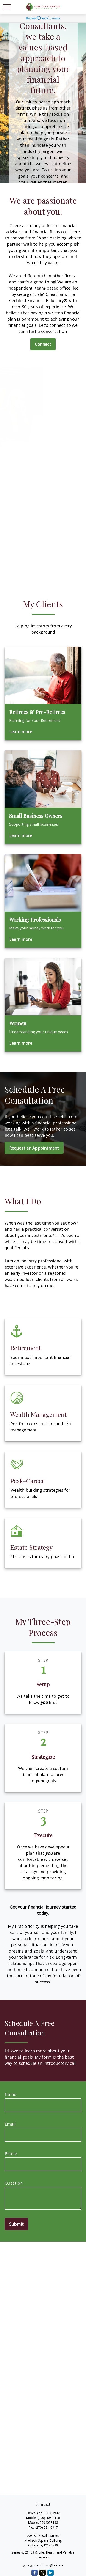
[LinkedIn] (50, 2573)
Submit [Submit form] (16, 2224)
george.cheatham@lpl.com (43, 2565)
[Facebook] (34, 2573)
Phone (11, 2153)
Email (10, 2124)
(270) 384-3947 (48, 2513)
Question (14, 2183)
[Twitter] (42, 2573)
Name (10, 2094)
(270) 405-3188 (49, 2518)
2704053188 (49, 2522)
